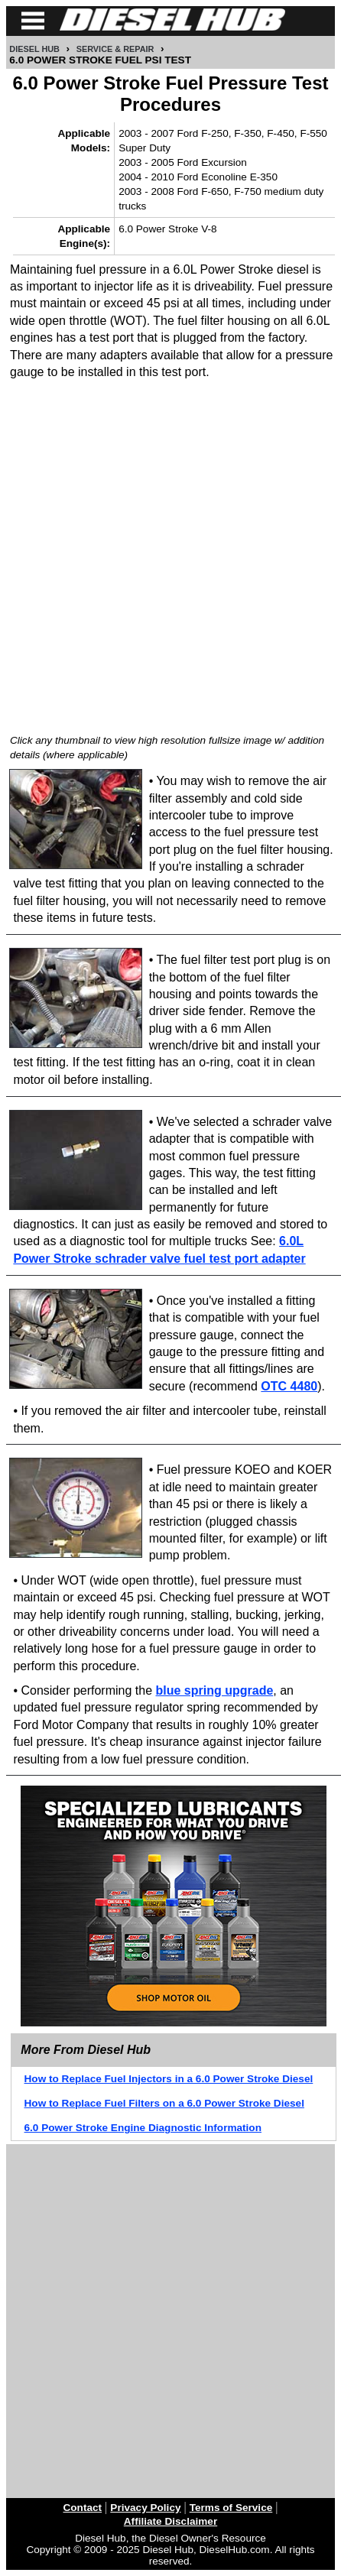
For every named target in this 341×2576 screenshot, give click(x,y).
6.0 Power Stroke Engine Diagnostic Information (142, 2127)
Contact (82, 2507)
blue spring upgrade (215, 1690)
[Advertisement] (170, 554)
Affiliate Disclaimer (170, 2521)
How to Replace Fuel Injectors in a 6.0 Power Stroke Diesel (168, 2078)
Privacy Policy (145, 2507)
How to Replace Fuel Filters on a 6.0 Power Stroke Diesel (164, 2103)
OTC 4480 (289, 1386)
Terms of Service (231, 2507)
